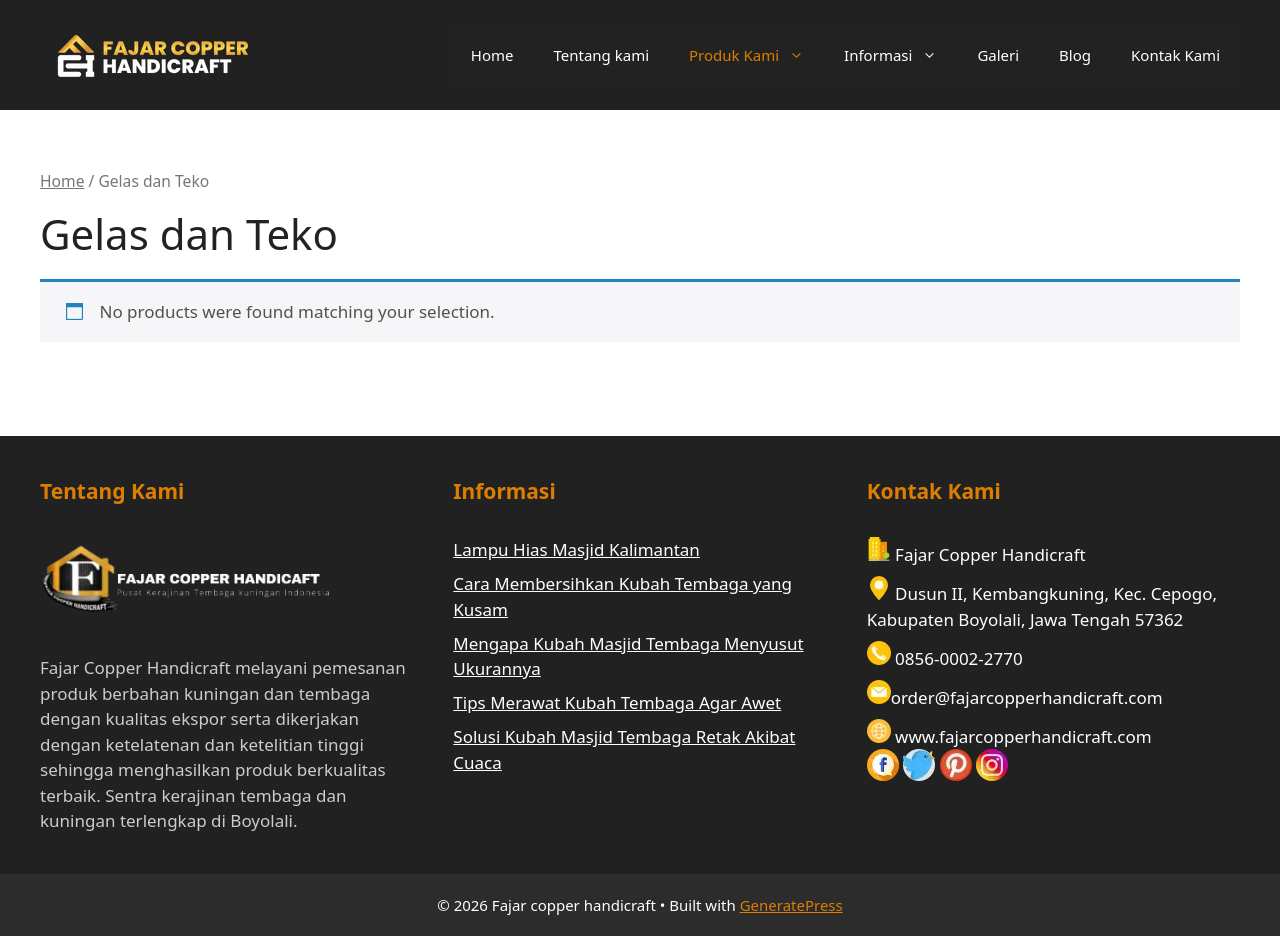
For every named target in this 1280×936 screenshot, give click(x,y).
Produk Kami (756, 55)
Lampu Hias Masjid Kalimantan (576, 549)
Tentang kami (601, 55)
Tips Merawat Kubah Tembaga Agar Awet (617, 702)
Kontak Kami (1175, 55)
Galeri (998, 55)
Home (492, 55)
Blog (1075, 55)
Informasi (900, 55)
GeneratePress (791, 905)
